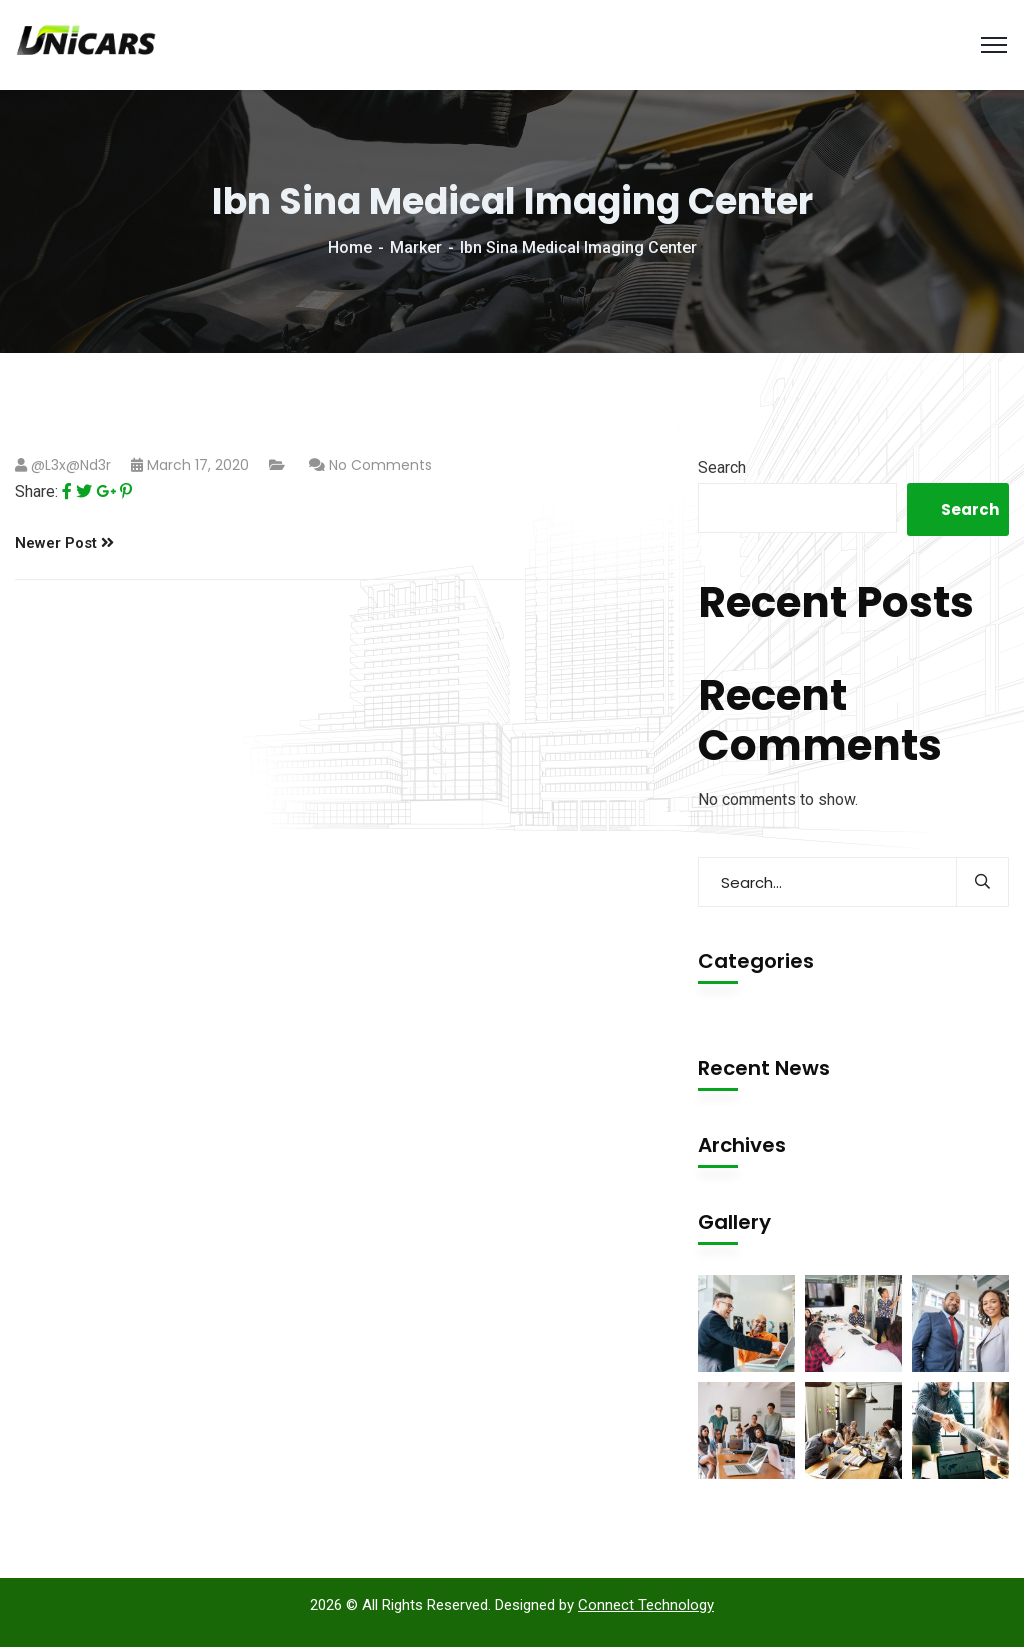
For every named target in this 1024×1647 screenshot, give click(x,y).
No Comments (380, 465)
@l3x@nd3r (71, 465)
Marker (416, 247)
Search (722, 467)
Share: (36, 491)
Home (350, 247)
